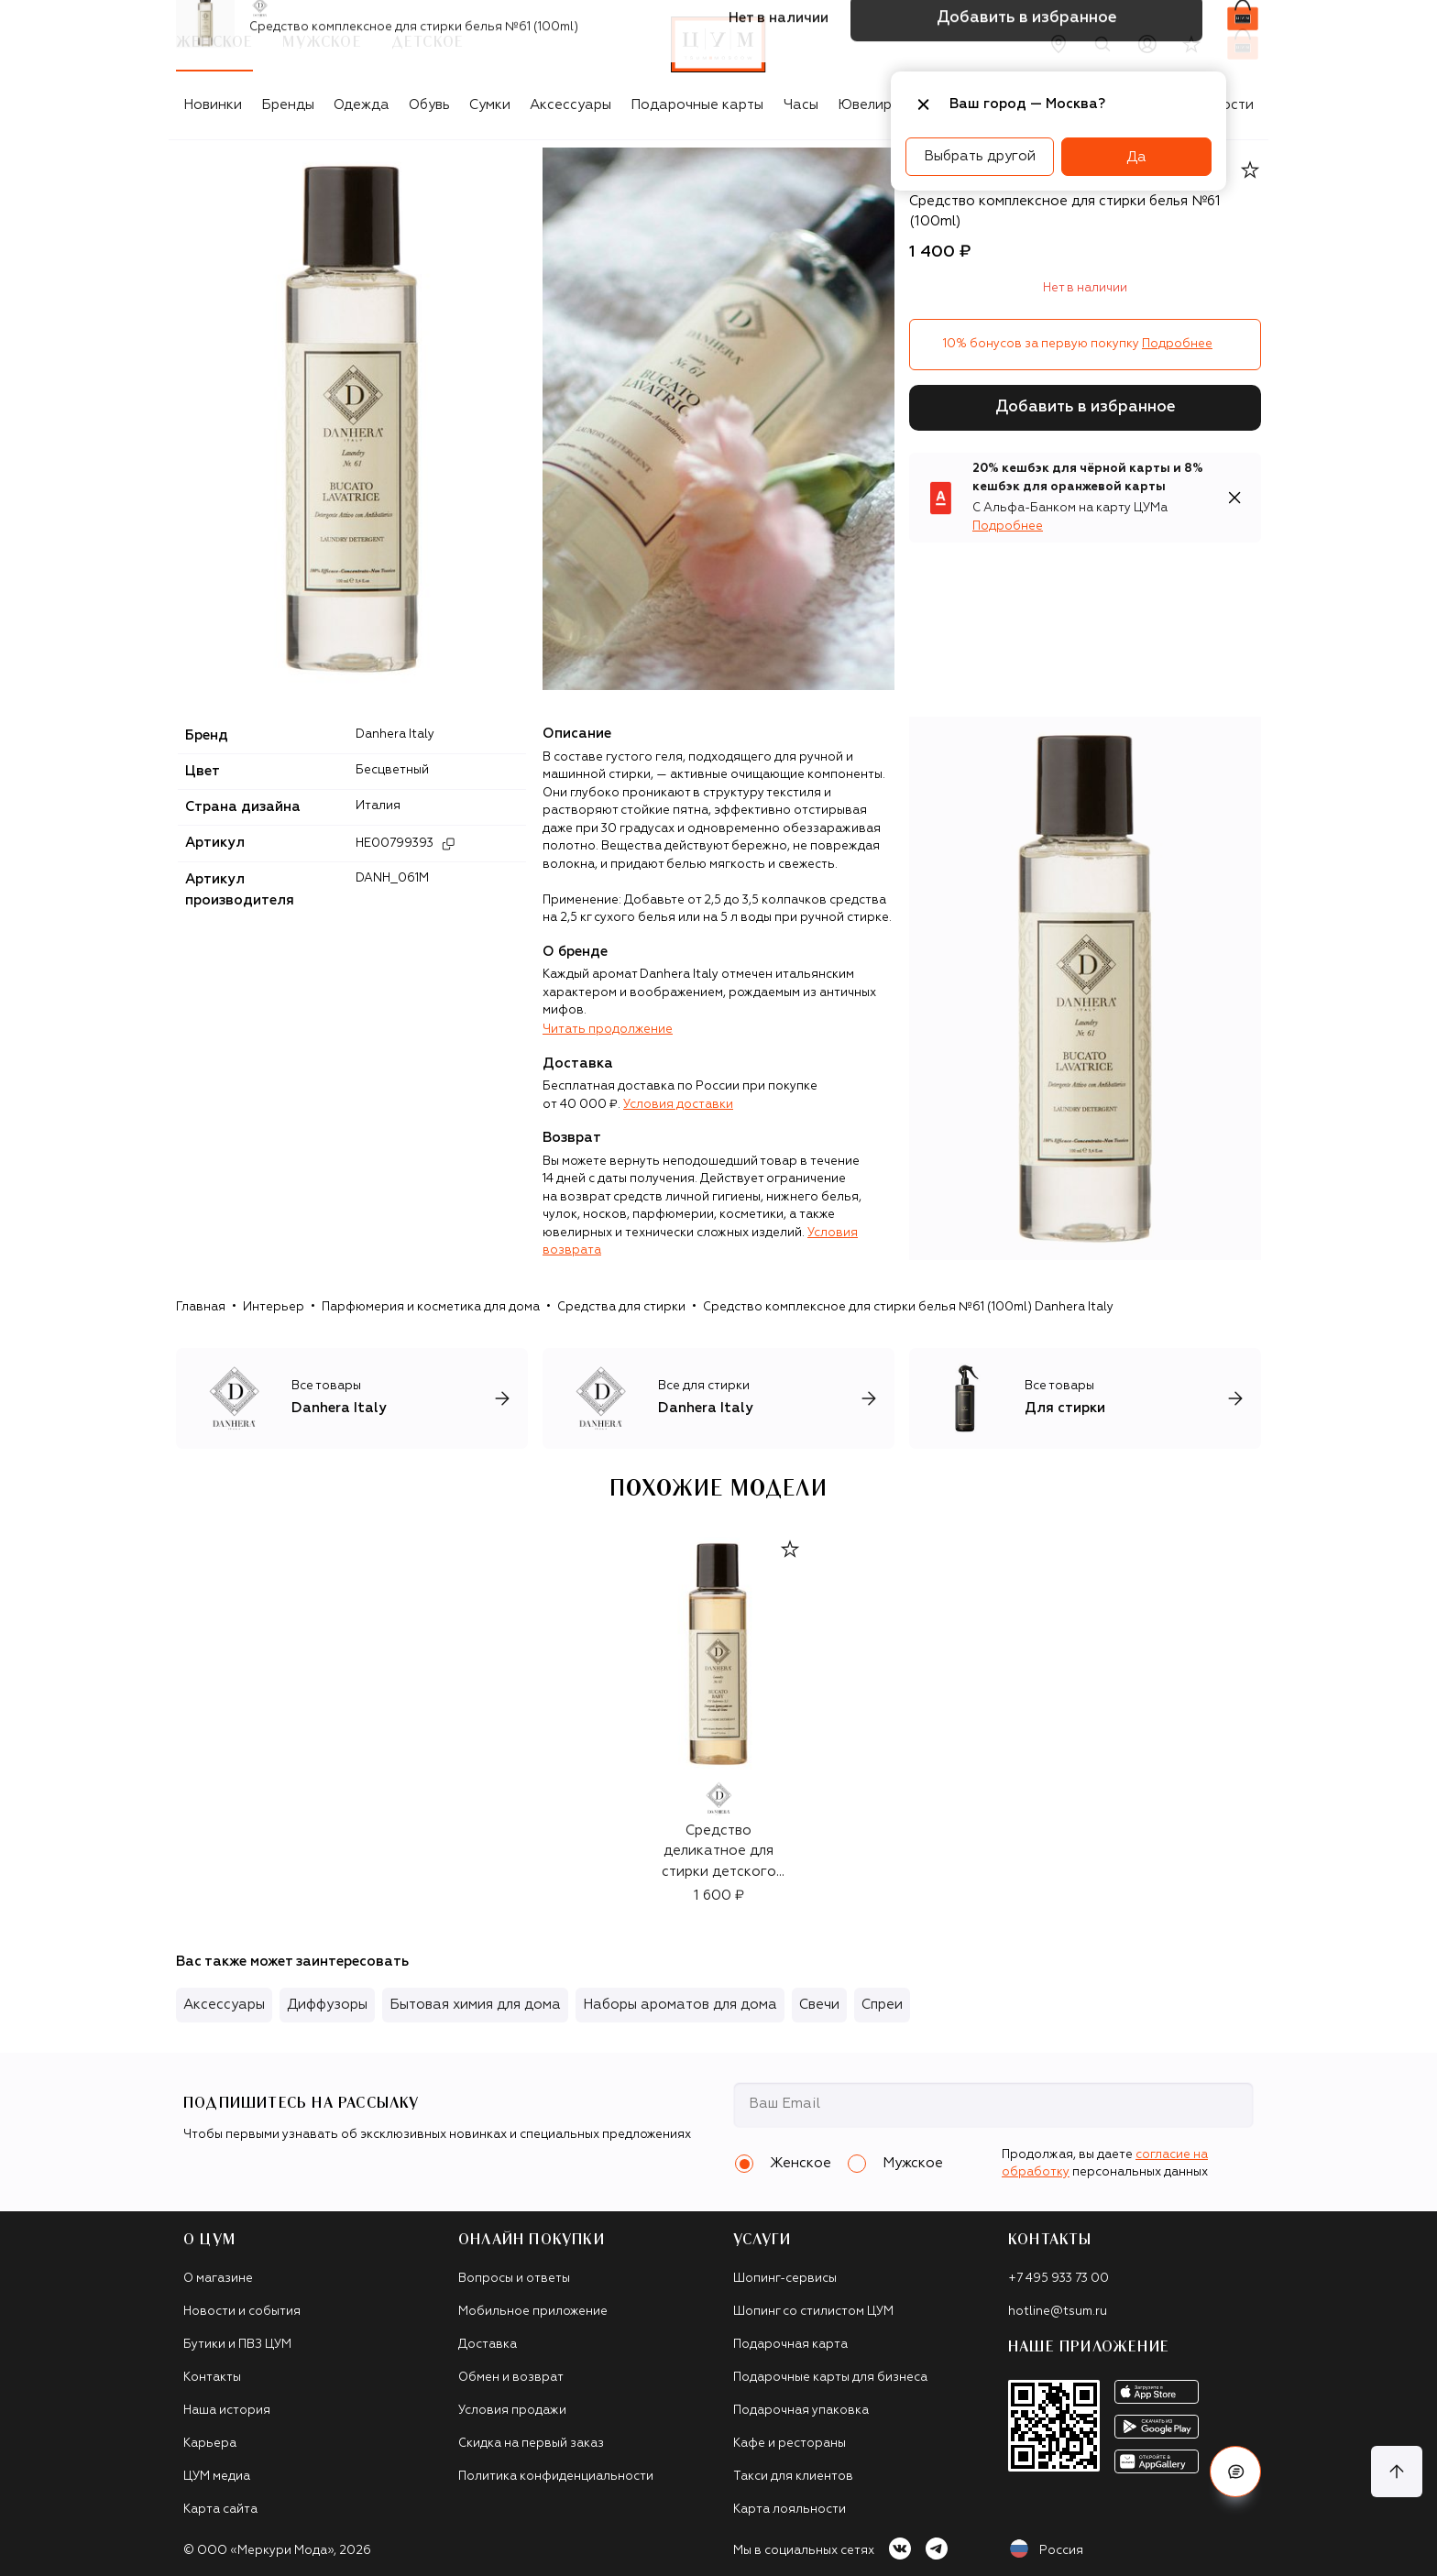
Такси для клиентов (793, 2477)
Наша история (226, 2411)
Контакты (212, 2378)
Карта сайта (220, 2510)
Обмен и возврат (511, 2378)
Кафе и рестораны (789, 2444)
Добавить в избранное (1085, 407)
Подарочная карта (790, 2345)
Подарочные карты (697, 105)
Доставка (487, 2345)
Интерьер (273, 1307)
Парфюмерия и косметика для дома (431, 1307)
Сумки (489, 105)
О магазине (218, 2279)
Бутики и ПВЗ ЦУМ (237, 2345)
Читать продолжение (608, 1030)
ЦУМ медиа (216, 2477)
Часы (801, 105)
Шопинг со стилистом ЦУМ (813, 2312)
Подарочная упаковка (801, 2411)
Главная (200, 1307)
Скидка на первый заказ (531, 2444)
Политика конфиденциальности (555, 2477)
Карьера (209, 2444)
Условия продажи (512, 2411)
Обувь (429, 105)
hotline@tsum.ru (1057, 2312)
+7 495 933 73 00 (1058, 2279)
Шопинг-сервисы (785, 2279)
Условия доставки (678, 1105)
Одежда (361, 105)
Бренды (287, 105)
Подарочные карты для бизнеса (830, 2378)
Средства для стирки (621, 1307)
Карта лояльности (789, 2510)
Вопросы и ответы (514, 2279)
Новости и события (242, 2312)
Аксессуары (570, 105)
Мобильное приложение (533, 2312)
